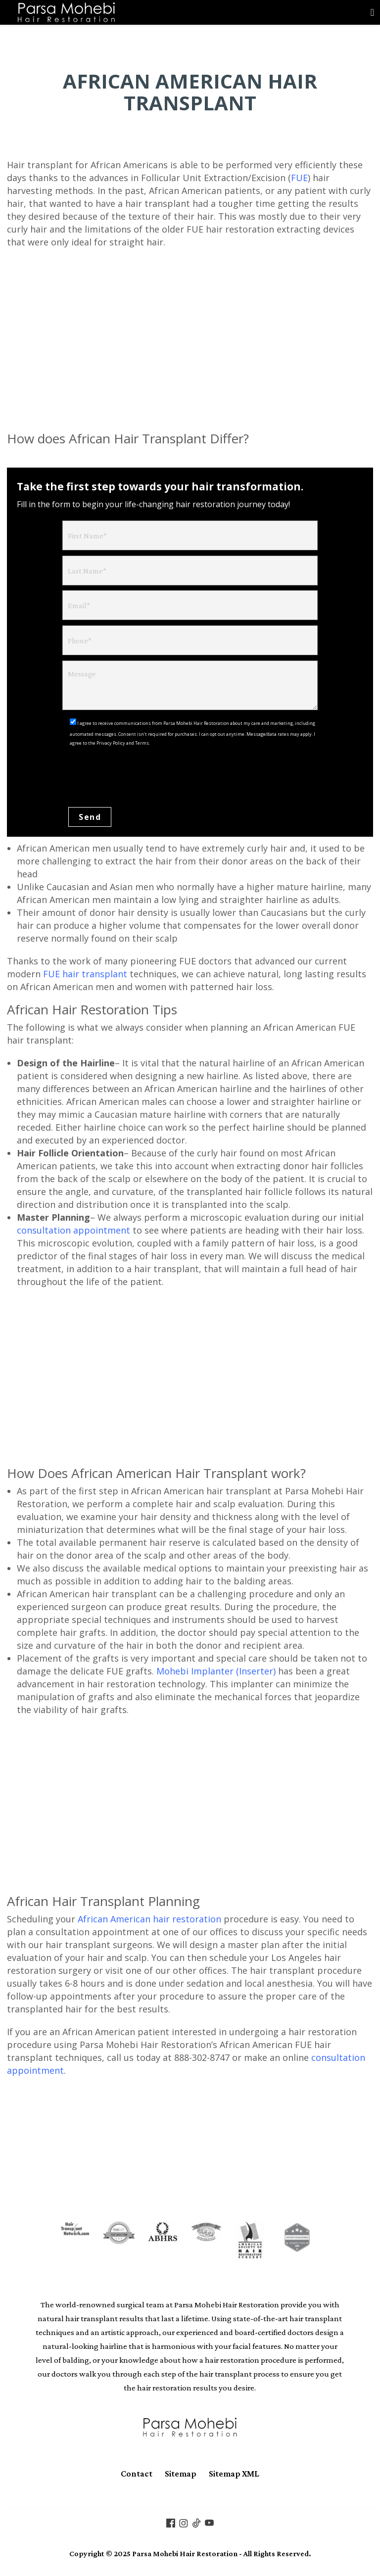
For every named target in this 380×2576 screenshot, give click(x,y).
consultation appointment (73, 1231)
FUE (299, 178)
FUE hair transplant (85, 975)
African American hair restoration (149, 1920)
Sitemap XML (234, 2475)
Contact (136, 2475)
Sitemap (180, 2475)
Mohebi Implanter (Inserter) (216, 1672)
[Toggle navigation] (372, 12)
